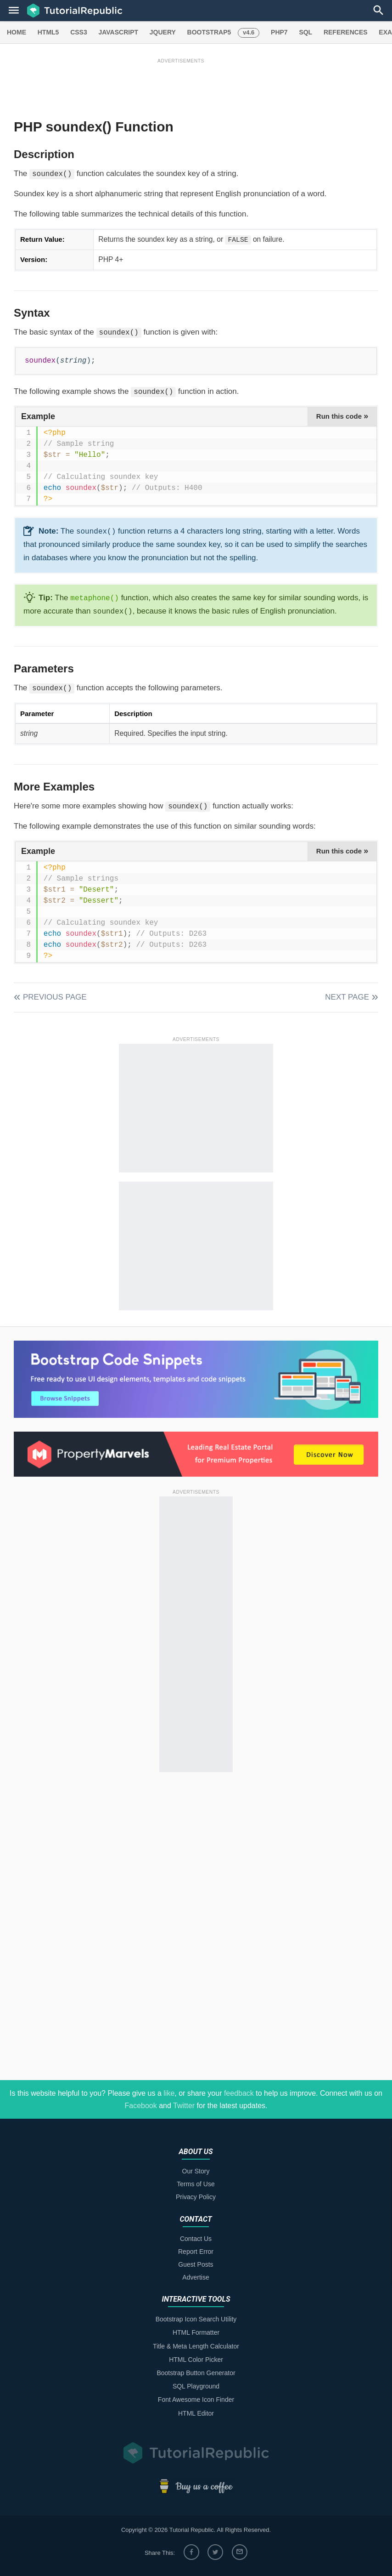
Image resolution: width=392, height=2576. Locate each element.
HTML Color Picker (196, 2359)
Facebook (140, 2106)
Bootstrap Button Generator (196, 2373)
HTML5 (48, 32)
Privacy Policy (196, 2197)
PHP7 (279, 32)
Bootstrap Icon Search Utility (196, 2319)
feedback (239, 2093)
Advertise (195, 2277)
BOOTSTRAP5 (209, 32)
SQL (305, 32)
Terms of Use (195, 2184)
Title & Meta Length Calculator (196, 2346)
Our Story (196, 2171)
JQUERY (163, 32)
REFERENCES (346, 32)
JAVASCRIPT (118, 32)
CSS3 (78, 32)
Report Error (195, 2251)
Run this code (342, 416)
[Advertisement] (181, 86)
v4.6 (248, 32)
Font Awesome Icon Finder (196, 2399)
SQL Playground (196, 2386)
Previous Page (55, 997)
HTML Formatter (196, 2332)
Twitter (184, 2106)
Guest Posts (195, 2264)
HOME (16, 32)
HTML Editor (196, 2413)
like (168, 2093)
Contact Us (196, 2238)
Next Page (347, 997)
